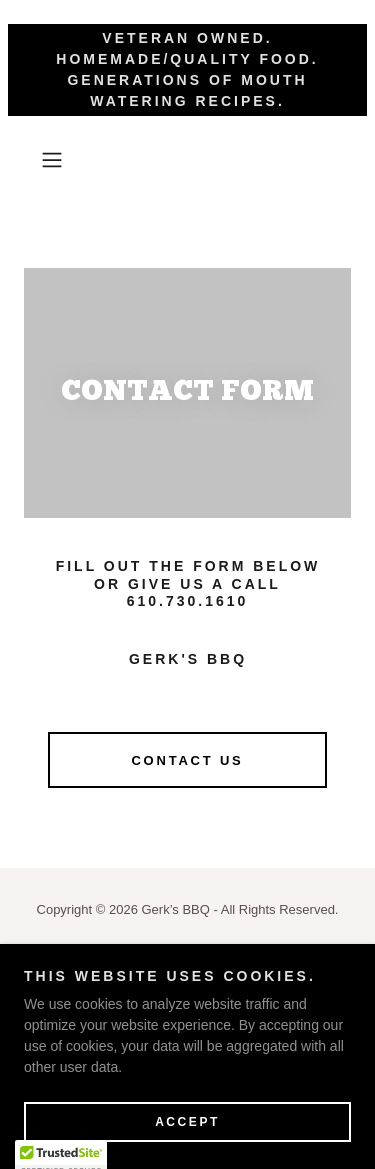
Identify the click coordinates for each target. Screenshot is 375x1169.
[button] (55, 160)
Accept (187, 1121)
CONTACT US (187, 760)
